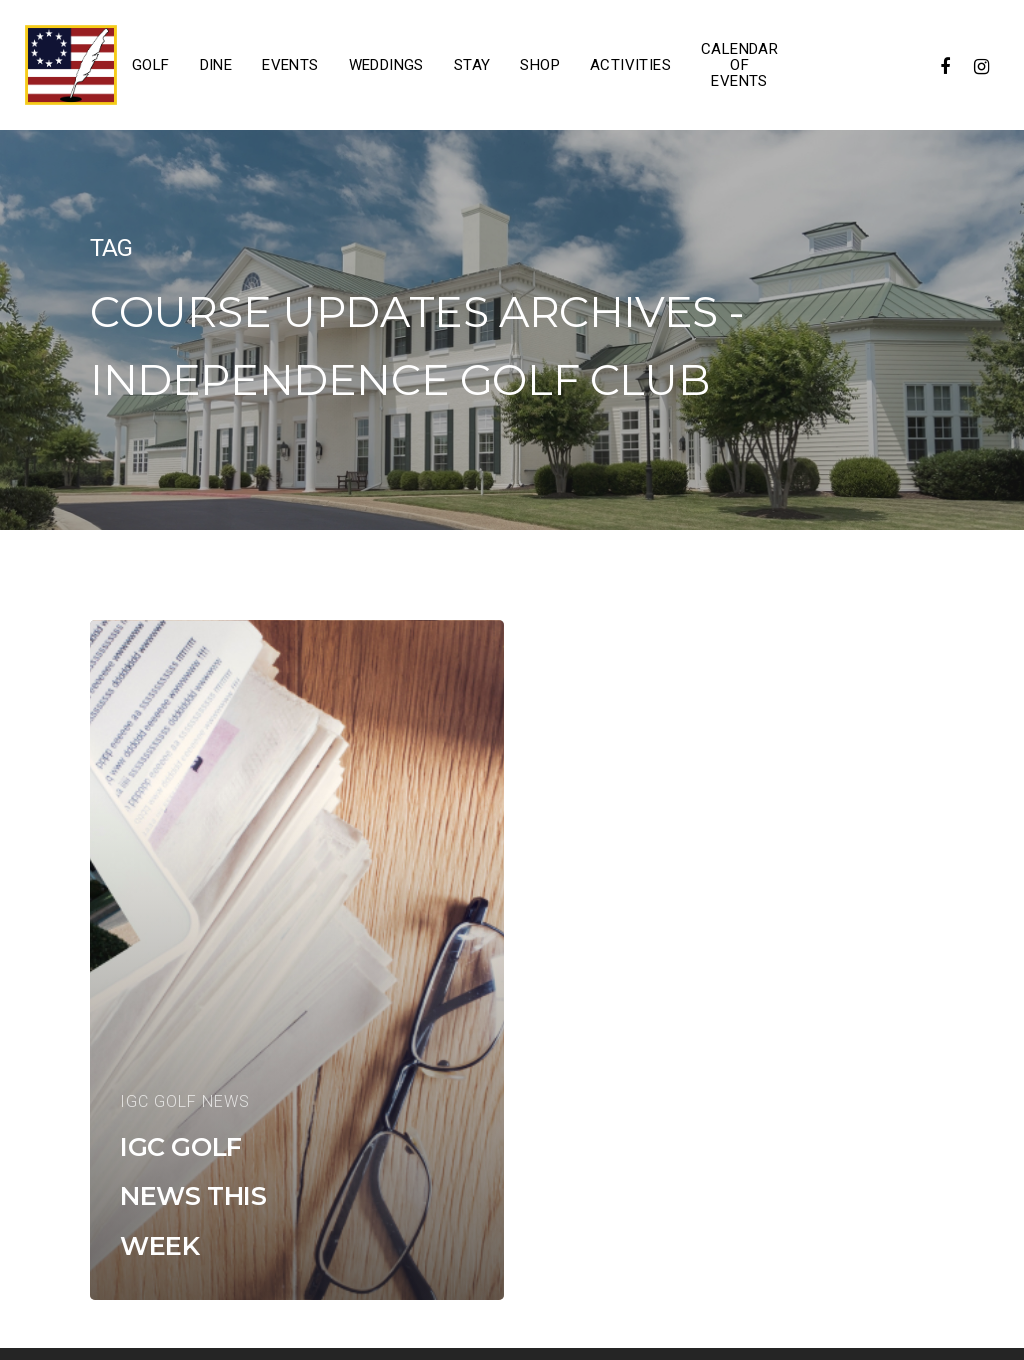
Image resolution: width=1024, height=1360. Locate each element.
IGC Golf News (185, 1101)
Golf (151, 65)
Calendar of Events (739, 65)
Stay (472, 65)
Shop (540, 65)
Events (290, 65)
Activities (630, 65)
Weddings (386, 65)
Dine (216, 65)
